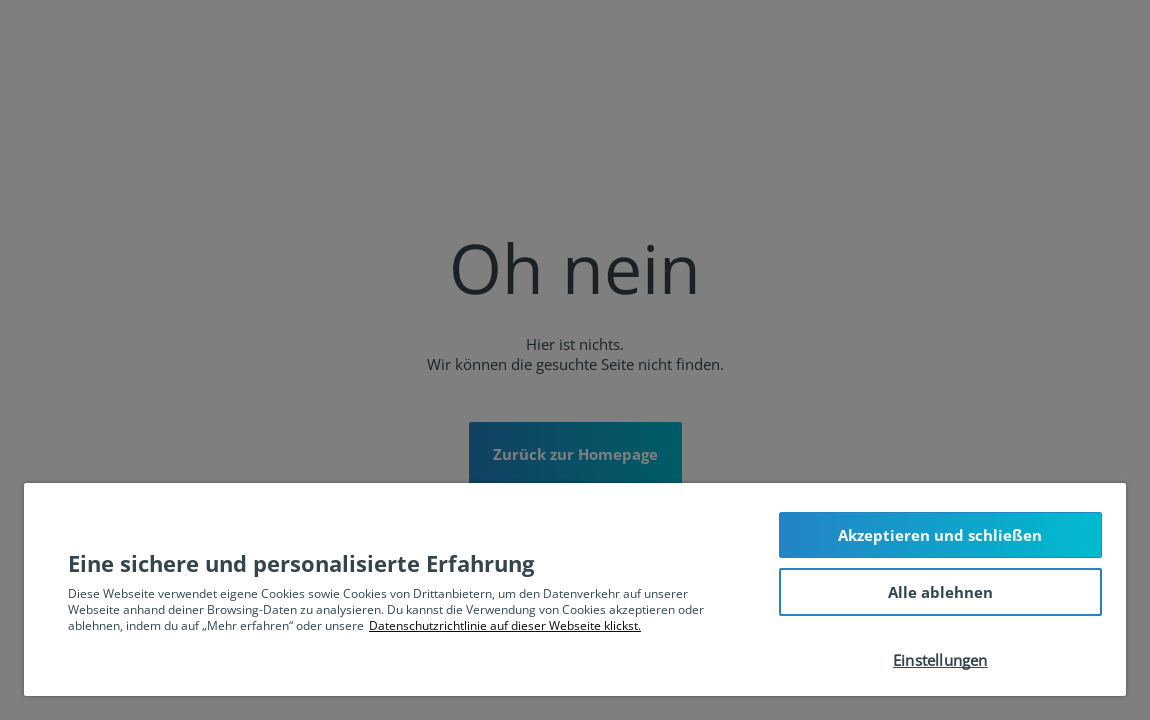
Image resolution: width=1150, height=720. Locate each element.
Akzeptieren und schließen (940, 535)
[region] (575, 589)
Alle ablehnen (940, 592)
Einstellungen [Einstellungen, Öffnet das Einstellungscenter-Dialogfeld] (940, 660)
